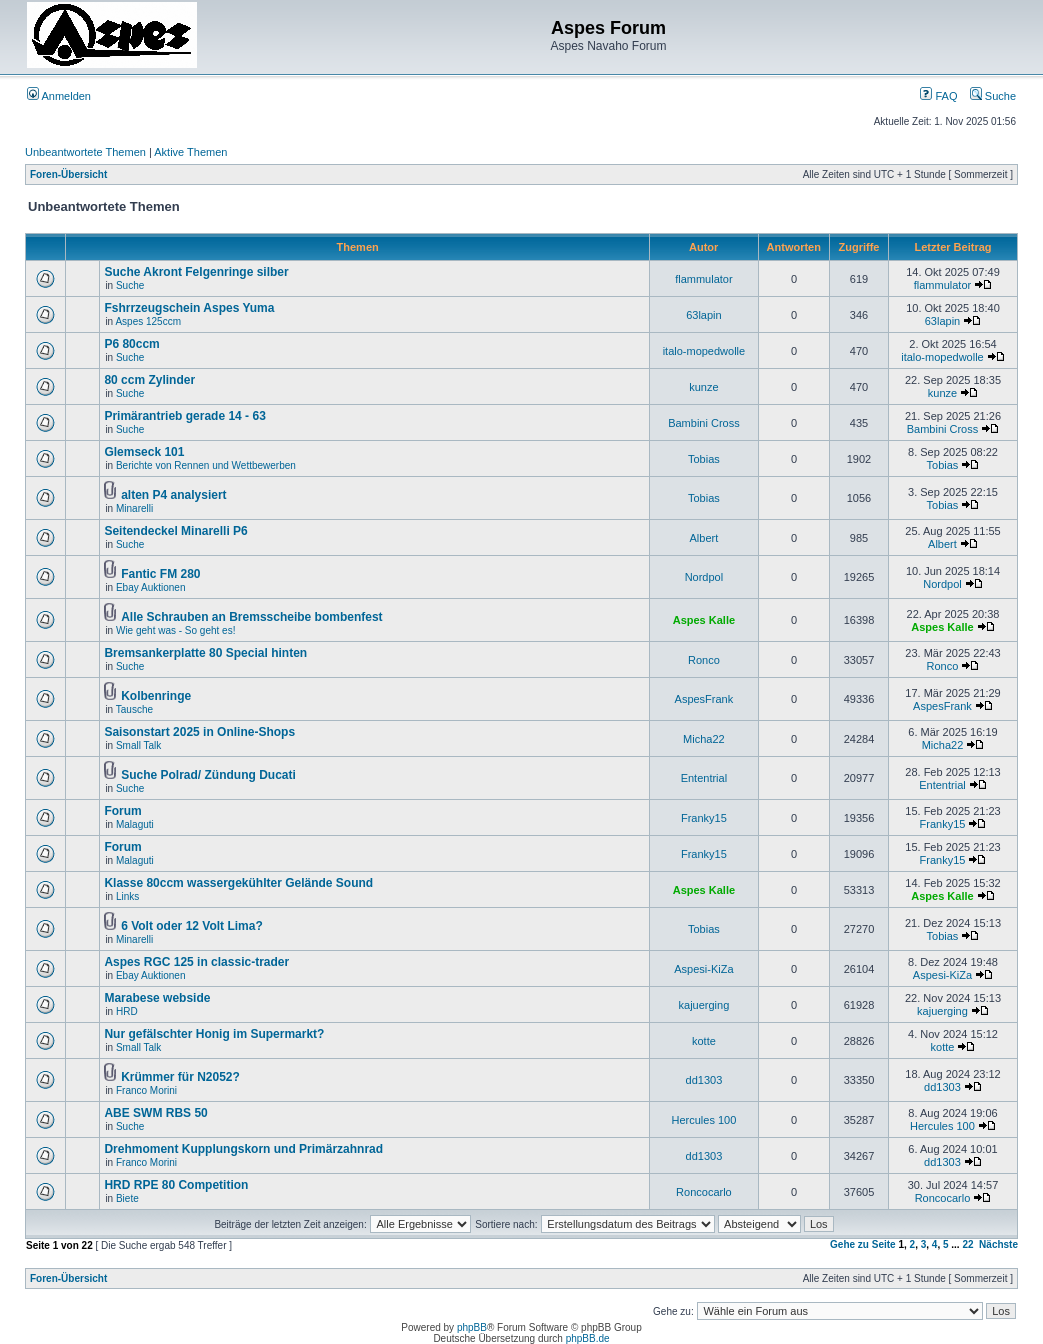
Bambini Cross (704, 423)
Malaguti (135, 824)
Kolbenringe (156, 696)
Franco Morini (146, 1090)
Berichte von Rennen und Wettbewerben (206, 465)
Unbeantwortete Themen (85, 152)
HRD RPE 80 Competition (176, 1185)
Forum (122, 811)
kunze (703, 387)
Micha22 (704, 739)
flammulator (703, 279)
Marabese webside (157, 998)
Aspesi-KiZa (703, 969)
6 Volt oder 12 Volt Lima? (192, 926)
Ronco (704, 660)
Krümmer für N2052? (180, 1077)
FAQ (938, 96)
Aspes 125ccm (148, 321)
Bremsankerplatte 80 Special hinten (205, 653)
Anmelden (59, 96)
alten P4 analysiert (173, 495)
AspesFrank (704, 699)
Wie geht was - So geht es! (176, 630)
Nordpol (704, 577)
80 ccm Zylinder (149, 380)
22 (967, 1244)
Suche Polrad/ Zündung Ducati (208, 775)
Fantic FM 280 (160, 574)
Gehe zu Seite (863, 1244)
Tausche (134, 709)
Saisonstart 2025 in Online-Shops (199, 732)
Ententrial (704, 778)
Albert (704, 538)
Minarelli (134, 508)
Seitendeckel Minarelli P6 (175, 531)
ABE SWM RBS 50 (155, 1113)
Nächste (998, 1244)
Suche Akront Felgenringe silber (196, 272)
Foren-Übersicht (68, 174)
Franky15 (704, 818)
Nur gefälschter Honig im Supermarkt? (214, 1034)
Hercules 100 (703, 1120)
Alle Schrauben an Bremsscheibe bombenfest (251, 617)
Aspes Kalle (704, 620)
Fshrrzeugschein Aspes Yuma (189, 308)
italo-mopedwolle (704, 351)
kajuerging (704, 1005)
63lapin (703, 315)
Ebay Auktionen (151, 587)
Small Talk (138, 745)
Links (127, 896)
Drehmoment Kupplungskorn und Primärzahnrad (243, 1149)
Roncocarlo (704, 1192)
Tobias (704, 459)
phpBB (472, 1327)
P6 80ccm (131, 344)
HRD (127, 1011)
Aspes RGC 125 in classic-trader (196, 962)
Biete (127, 1198)
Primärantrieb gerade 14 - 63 (184, 416)
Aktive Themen (190, 152)
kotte (704, 1041)
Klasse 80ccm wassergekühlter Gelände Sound (238, 883)
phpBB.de (588, 1338)
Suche (993, 96)
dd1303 (704, 1080)
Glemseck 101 (144, 452)
